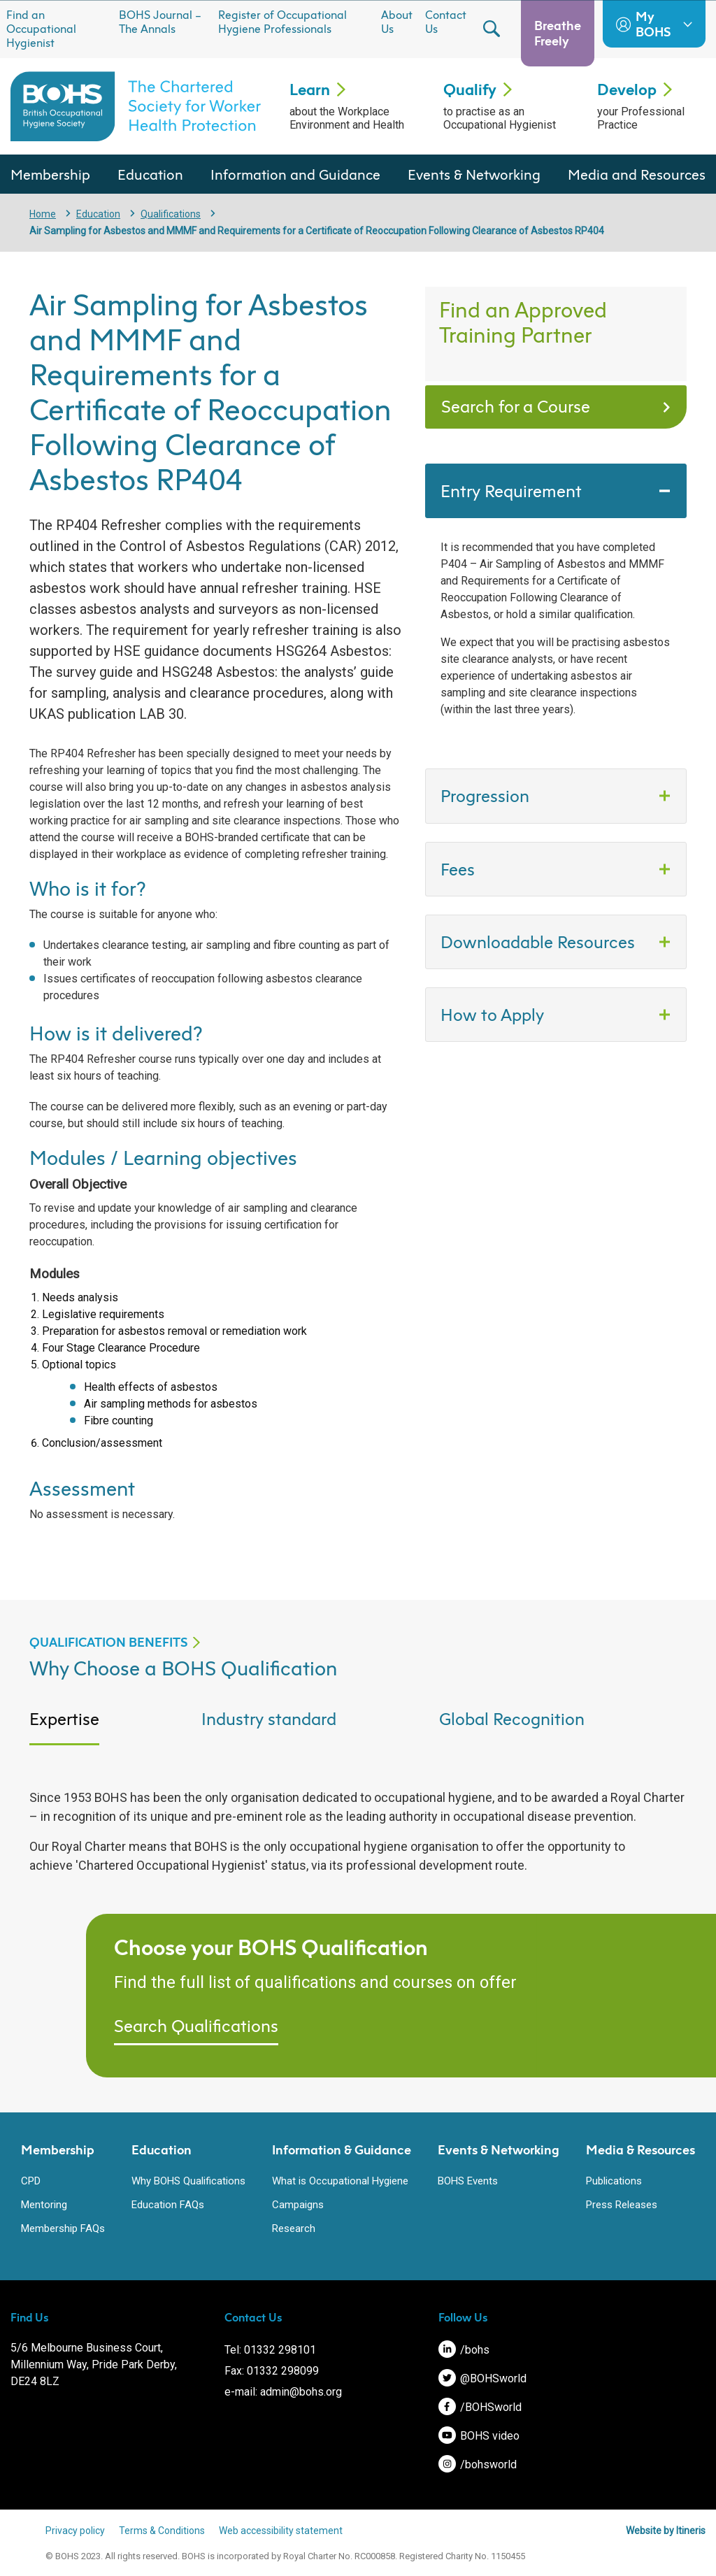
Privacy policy (75, 2530)
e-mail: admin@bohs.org (283, 2391)
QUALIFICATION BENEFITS (108, 1642)
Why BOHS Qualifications (188, 2181)
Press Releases (621, 2204)
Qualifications (171, 214)
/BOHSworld (480, 2407)
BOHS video (479, 2435)
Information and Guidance (295, 174)
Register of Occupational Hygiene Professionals (282, 22)
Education (150, 174)
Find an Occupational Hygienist (41, 29)
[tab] (115, 1730)
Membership (50, 174)
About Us (397, 22)
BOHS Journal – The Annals (160, 22)
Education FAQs (167, 2204)
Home (42, 214)
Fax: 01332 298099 (271, 2370)
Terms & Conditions (162, 2530)
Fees (460, 869)
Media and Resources (637, 174)
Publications (614, 2181)
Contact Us (445, 22)
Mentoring (44, 2204)
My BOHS (654, 23)
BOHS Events (468, 2181)
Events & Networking (474, 174)
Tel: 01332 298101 (270, 2349)
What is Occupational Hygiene (340, 2181)
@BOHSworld (482, 2378)
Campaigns (298, 2204)
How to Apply (494, 1014)
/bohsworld (477, 2464)
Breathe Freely (557, 32)
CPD (31, 2181)
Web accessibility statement (281, 2530)
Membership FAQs (63, 2228)
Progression (487, 796)
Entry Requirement (513, 491)
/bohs (463, 2349)
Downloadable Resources (538, 942)
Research (293, 2228)
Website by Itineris (666, 2530)
